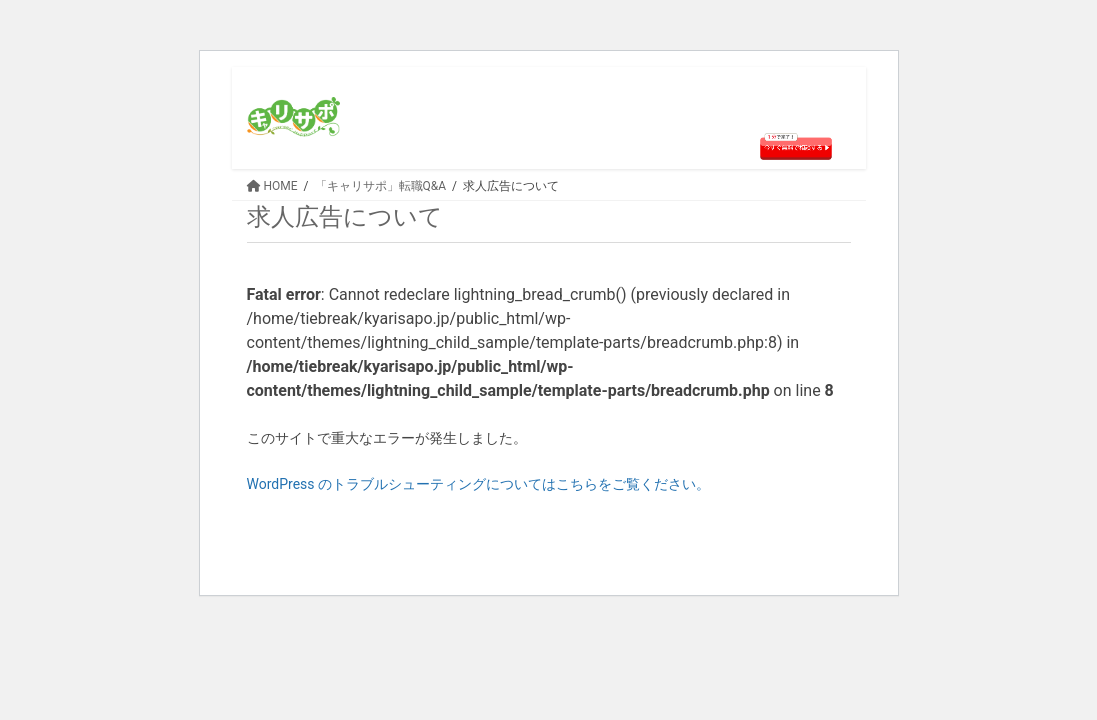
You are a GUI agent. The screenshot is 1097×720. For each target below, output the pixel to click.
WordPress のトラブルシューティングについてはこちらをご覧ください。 (479, 484)
